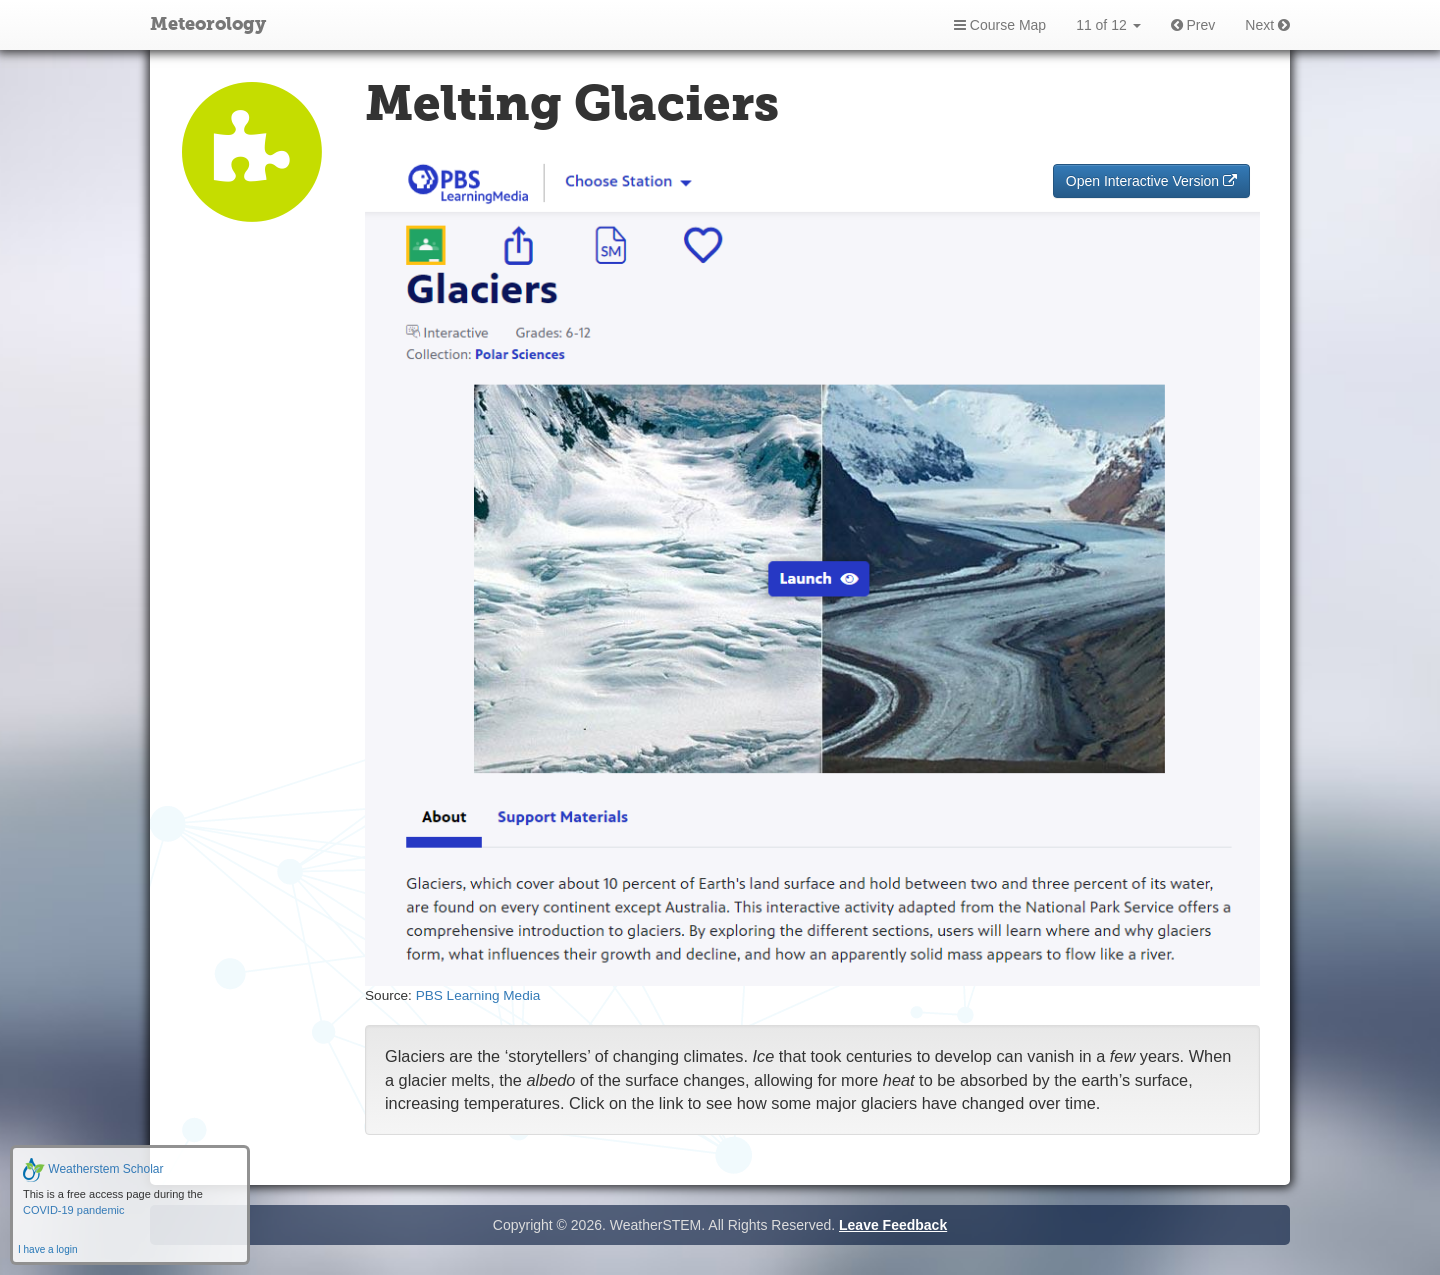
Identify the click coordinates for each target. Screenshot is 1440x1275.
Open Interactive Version (1151, 181)
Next (1267, 25)
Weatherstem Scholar (93, 1169)
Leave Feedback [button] (893, 1225)
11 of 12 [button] (1108, 25)
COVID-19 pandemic (74, 1210)
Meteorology (208, 25)
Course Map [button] (1000, 25)
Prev (1193, 25)
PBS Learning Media (478, 995)
